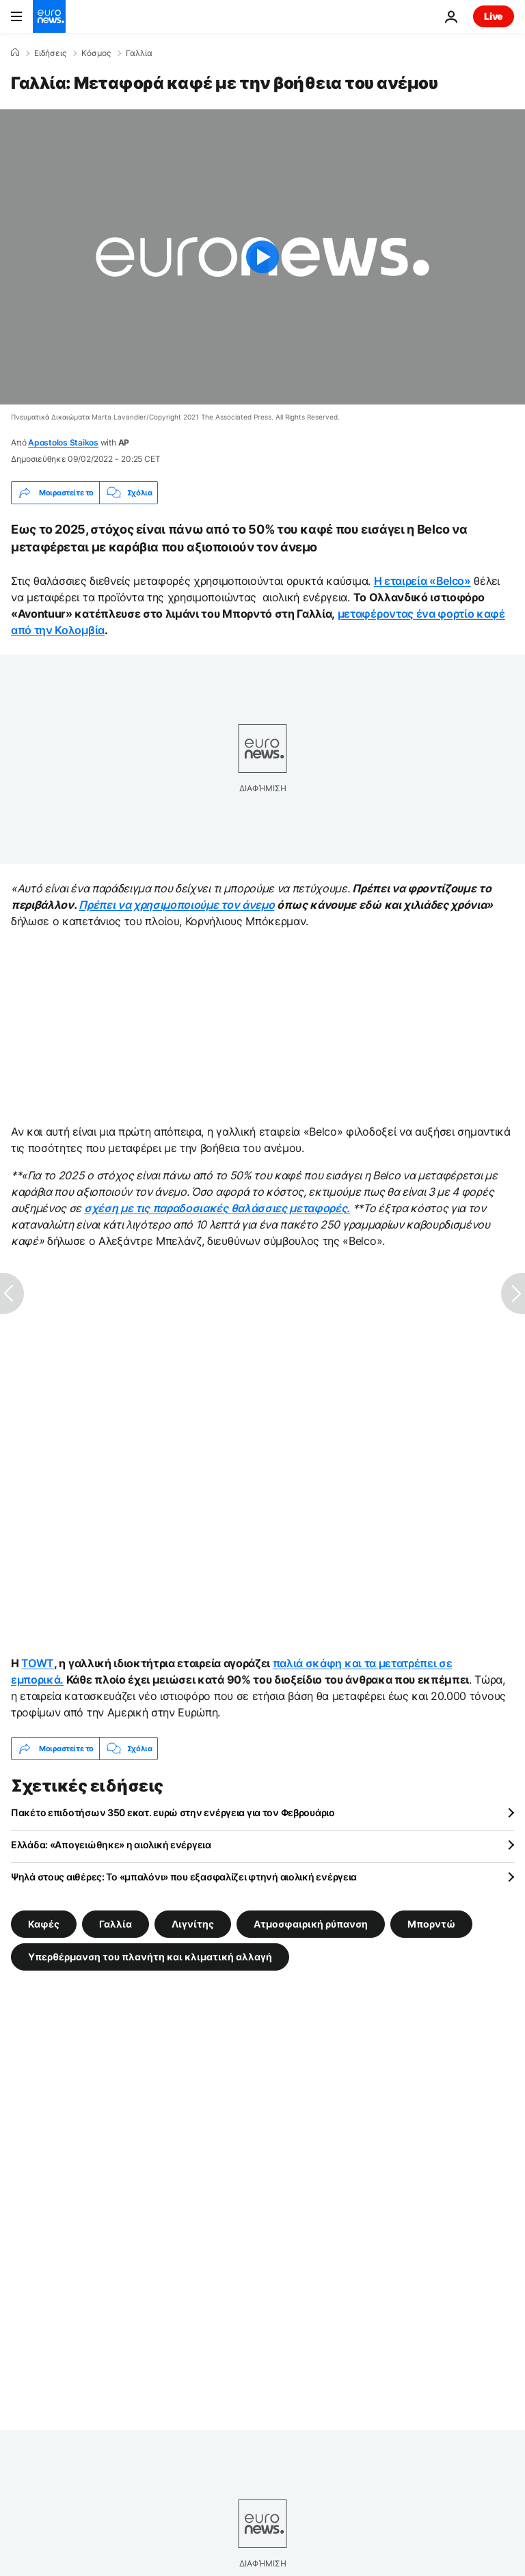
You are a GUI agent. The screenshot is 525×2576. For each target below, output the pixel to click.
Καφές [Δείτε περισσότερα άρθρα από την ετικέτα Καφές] (43, 1924)
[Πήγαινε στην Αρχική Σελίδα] (49, 16)
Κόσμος (96, 53)
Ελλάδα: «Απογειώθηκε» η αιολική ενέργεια (111, 1844)
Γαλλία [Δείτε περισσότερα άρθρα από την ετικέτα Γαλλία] (115, 1924)
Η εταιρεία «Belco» (422, 581)
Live (493, 16)
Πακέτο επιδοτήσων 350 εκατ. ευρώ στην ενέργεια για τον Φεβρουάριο (173, 1812)
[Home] (15, 52)
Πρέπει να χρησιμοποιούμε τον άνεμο (176, 905)
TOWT (37, 1663)
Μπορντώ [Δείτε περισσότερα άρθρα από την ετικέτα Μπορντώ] (431, 1924)
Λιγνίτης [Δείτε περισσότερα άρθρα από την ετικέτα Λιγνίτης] (193, 1924)
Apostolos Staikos (63, 442)
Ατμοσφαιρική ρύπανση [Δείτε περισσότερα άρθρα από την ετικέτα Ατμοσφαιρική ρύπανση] (311, 1924)
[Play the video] (262, 257)
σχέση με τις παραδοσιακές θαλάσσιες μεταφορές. (217, 1208)
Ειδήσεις (50, 53)
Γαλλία (139, 53)
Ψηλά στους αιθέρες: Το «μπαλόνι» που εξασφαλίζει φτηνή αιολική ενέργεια (184, 1876)
